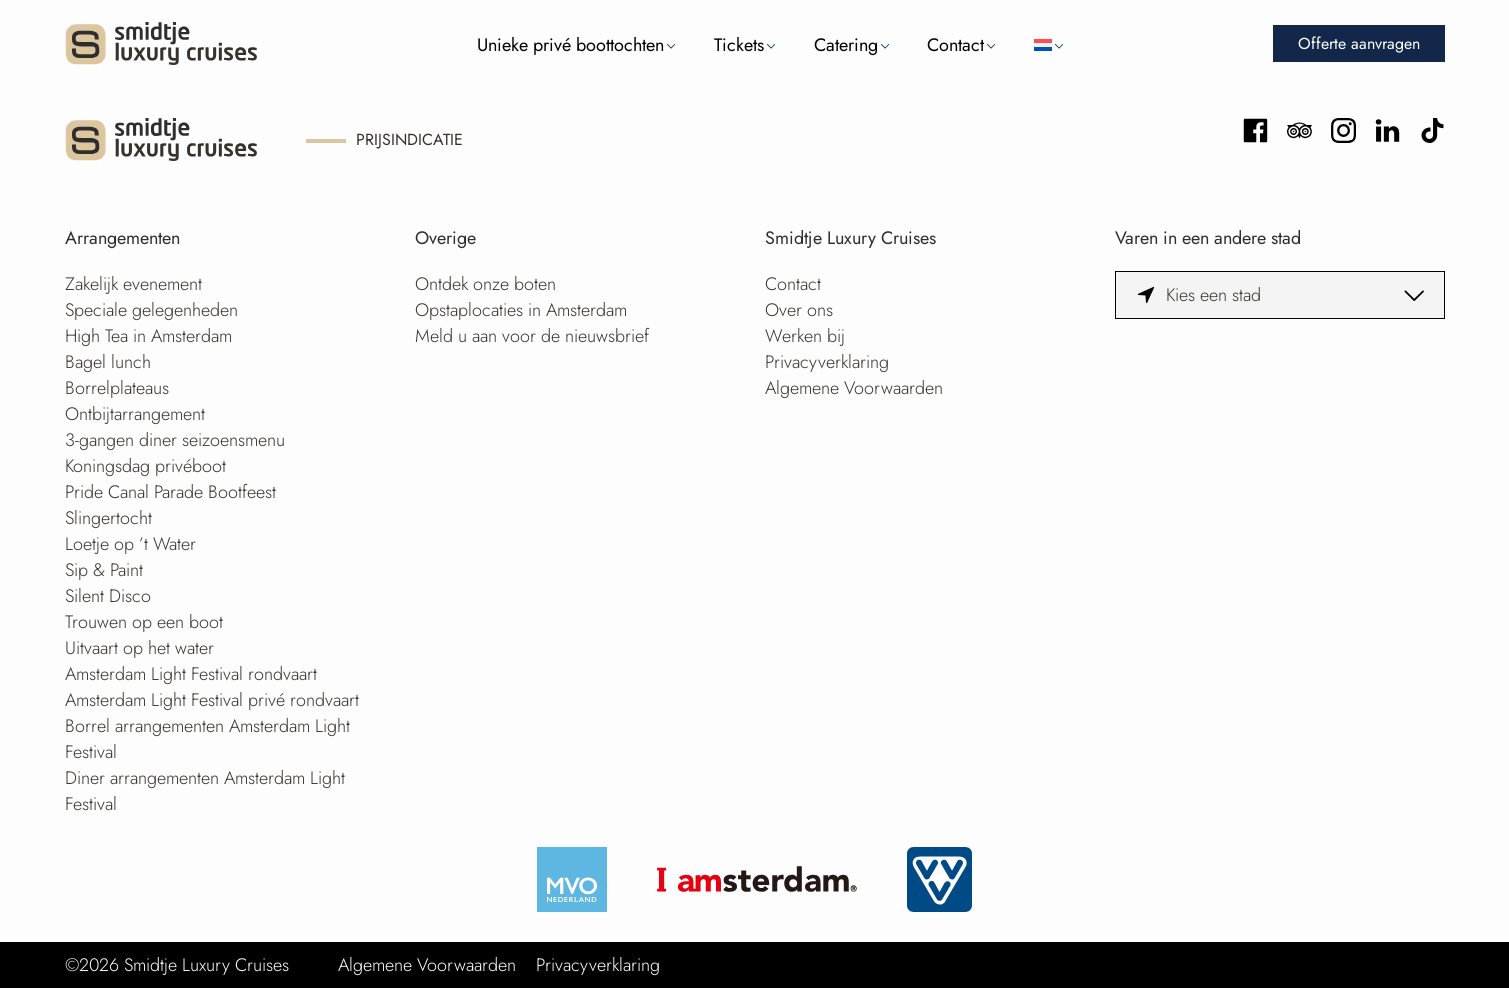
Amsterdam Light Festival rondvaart (191, 674)
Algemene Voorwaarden (854, 388)
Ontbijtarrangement (135, 414)
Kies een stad (1213, 295)
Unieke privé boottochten (570, 45)
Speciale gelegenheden (151, 310)
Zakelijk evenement (133, 284)
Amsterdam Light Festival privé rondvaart (212, 700)
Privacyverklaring (827, 362)
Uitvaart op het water (139, 648)
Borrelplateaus (117, 388)
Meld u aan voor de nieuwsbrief (532, 336)
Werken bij (805, 336)
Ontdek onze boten (485, 284)
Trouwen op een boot (144, 622)
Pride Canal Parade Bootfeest (170, 492)
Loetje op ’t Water (130, 544)
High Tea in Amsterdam (148, 336)
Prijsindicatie (409, 139)
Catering (846, 45)
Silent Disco (108, 596)
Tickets (739, 45)
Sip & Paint (104, 570)
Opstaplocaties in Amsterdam (521, 310)
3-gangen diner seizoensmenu (175, 440)
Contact (955, 45)
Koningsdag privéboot (145, 466)
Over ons (799, 310)
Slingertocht (108, 518)
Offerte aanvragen (1359, 43)
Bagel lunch (108, 362)
